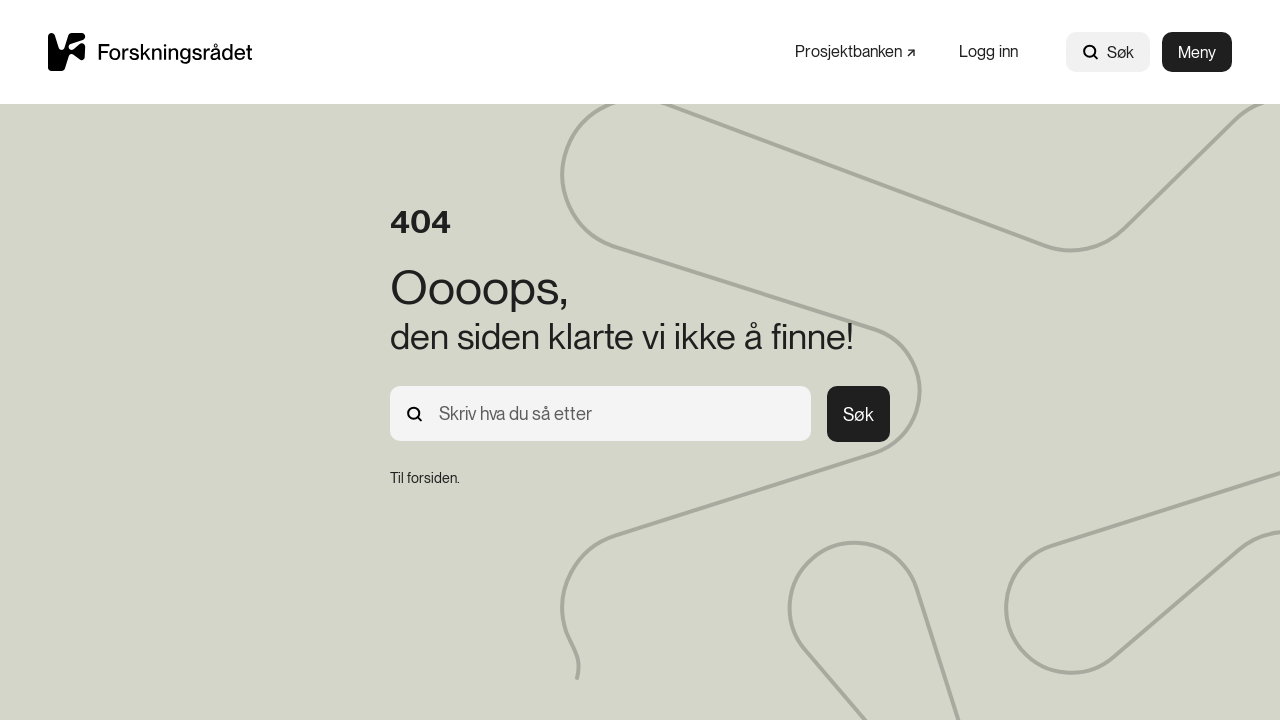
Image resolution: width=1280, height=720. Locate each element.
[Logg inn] (988, 51)
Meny (1197, 52)
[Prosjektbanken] (855, 51)
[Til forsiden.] (425, 478)
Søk (1108, 52)
